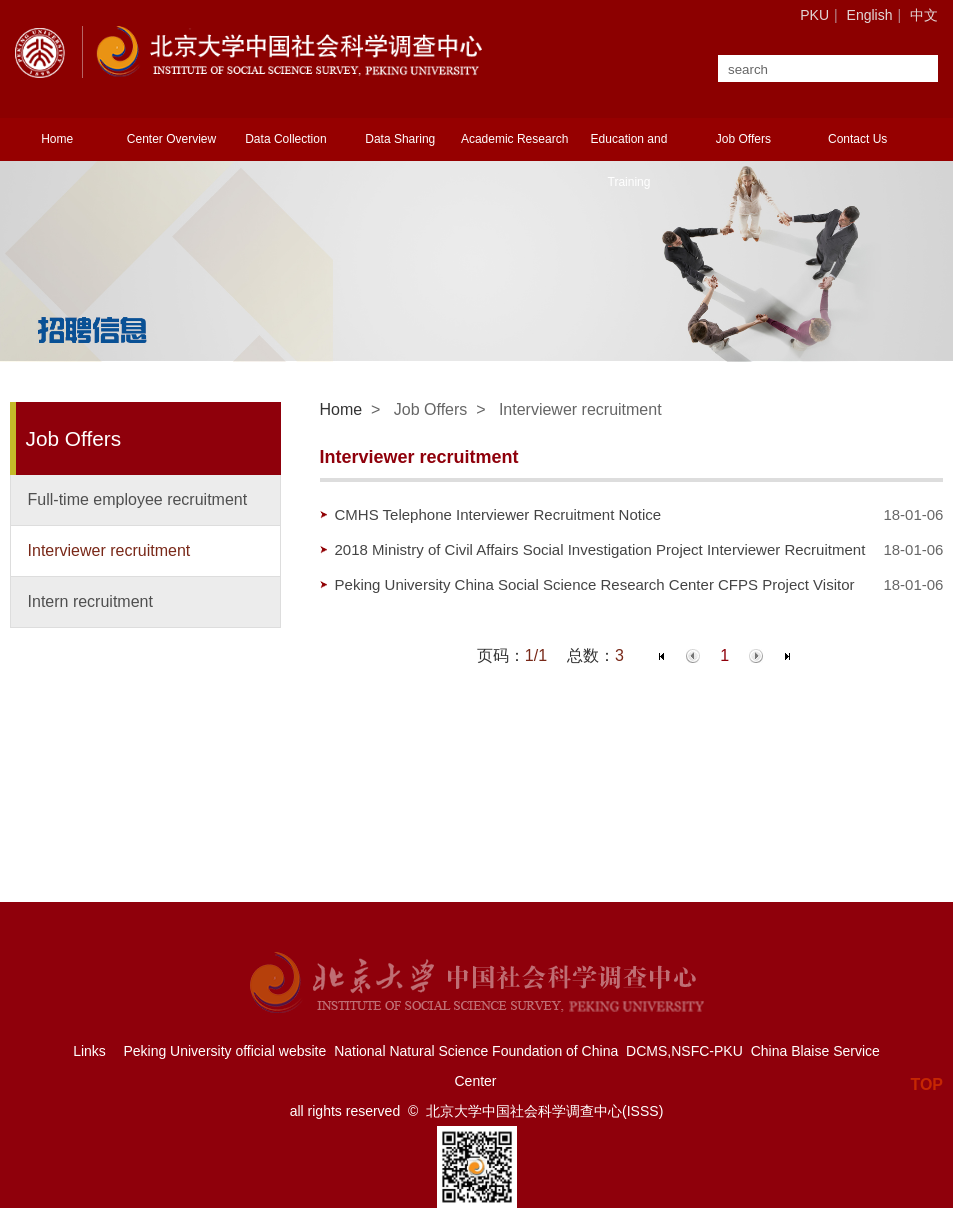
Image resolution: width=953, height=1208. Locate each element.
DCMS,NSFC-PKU (684, 1051)
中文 (924, 15)
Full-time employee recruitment (138, 499)
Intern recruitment (90, 601)
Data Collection (285, 139)
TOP (926, 1075)
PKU (814, 15)
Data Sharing (400, 139)
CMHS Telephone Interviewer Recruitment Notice (498, 514)
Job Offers (743, 139)
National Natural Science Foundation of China (476, 1051)
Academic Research (514, 139)
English (870, 15)
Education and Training (629, 160)
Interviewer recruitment (109, 550)
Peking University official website (224, 1051)
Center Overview (171, 139)
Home (57, 139)
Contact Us (857, 139)
